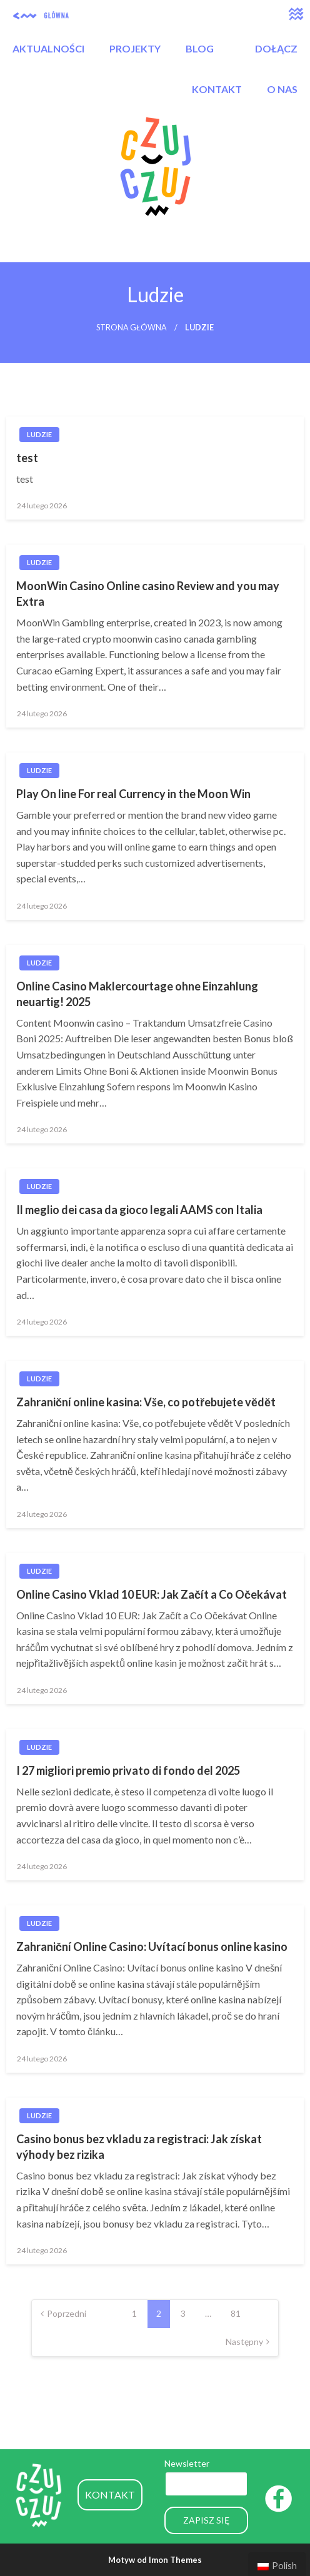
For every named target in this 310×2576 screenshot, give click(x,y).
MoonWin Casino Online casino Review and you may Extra (147, 593)
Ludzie (39, 434)
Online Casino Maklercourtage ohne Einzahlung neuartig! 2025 (137, 994)
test (27, 458)
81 (236, 2313)
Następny (244, 2341)
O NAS (282, 89)
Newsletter (186, 2463)
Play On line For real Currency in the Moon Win (133, 794)
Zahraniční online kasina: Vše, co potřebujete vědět (146, 1402)
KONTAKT (217, 89)
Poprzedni (66, 2313)
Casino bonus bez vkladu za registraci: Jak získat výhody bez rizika (139, 2146)
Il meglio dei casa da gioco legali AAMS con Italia (139, 1209)
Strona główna (131, 327)
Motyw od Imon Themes (155, 2560)
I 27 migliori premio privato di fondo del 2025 (128, 1770)
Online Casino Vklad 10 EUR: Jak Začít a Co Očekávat (151, 1594)
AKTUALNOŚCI (48, 48)
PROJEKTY (135, 48)
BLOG (200, 48)
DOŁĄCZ (276, 48)
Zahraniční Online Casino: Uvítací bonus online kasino (152, 1946)
